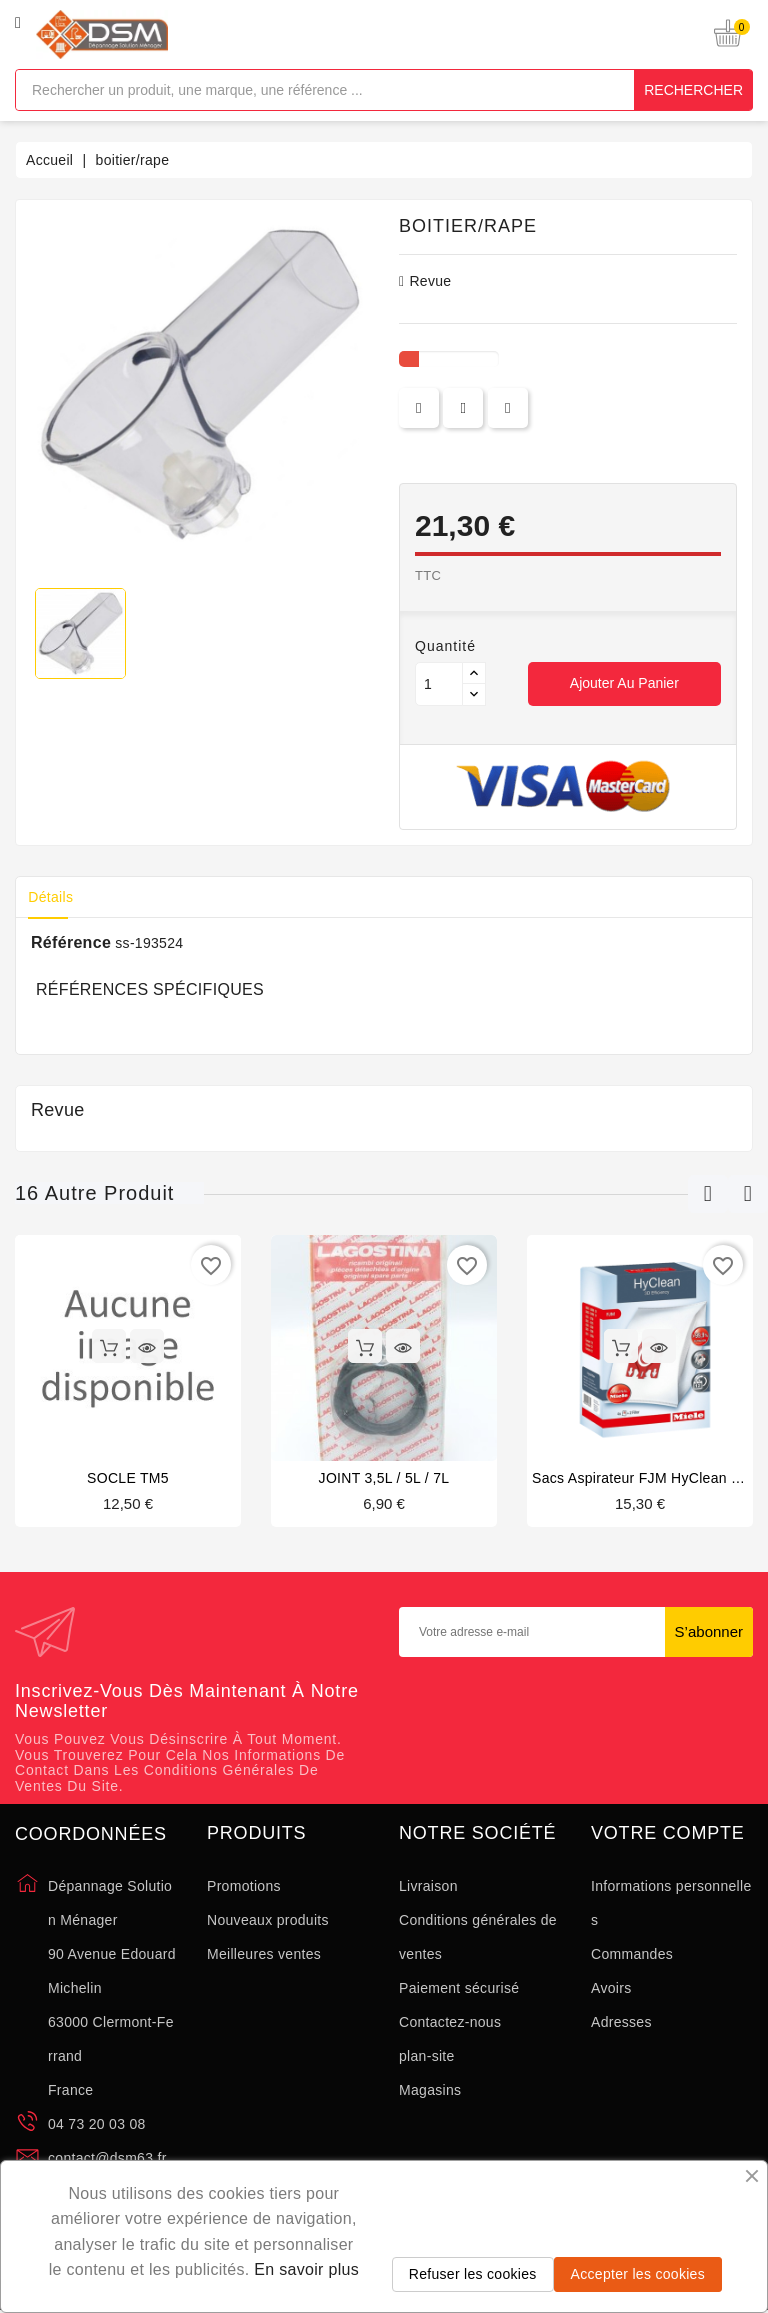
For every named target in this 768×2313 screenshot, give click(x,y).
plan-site (427, 2056)
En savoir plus (306, 2269)
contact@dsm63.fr (107, 2158)
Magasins (430, 2090)
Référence (71, 942)
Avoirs (611, 1988)
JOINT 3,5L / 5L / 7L (384, 1478)
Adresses (621, 2022)
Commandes (632, 1954)
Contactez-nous (450, 2022)
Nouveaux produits (268, 1920)
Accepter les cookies (638, 2274)
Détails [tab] (53, 897)
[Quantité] (439, 684)
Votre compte (668, 1833)
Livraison (428, 1886)
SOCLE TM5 (128, 1478)
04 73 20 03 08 (97, 2124)
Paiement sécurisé (459, 1988)
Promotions (244, 1886)
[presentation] (576, 1723)
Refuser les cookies (473, 2274)
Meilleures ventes (264, 1954)
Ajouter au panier (624, 683)
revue (425, 281)
